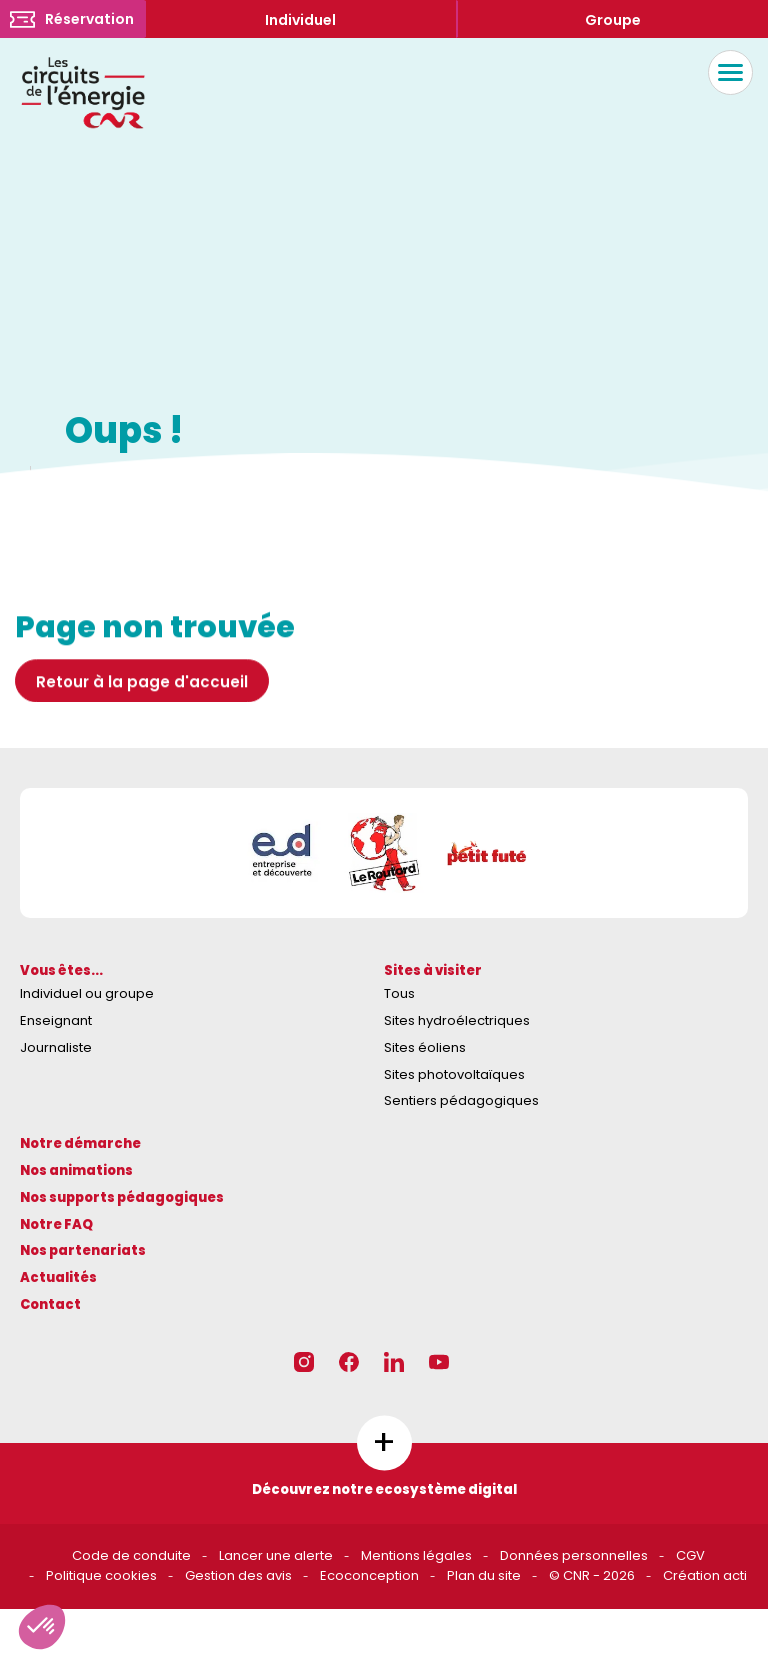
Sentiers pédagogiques (461, 1100)
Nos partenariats (83, 1250)
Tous (399, 993)
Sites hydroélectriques (457, 1020)
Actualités (58, 1277)
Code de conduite (131, 1555)
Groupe (613, 20)
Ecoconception (369, 1575)
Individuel (300, 20)
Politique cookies (101, 1575)
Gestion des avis (238, 1575)
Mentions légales (416, 1555)
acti (735, 1575)
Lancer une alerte (276, 1555)
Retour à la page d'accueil (142, 687)
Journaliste (56, 1047)
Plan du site (484, 1575)
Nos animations (76, 1170)
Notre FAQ (56, 1224)
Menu (725, 72)
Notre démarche (80, 1143)
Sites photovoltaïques (454, 1074)
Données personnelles (574, 1555)
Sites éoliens (425, 1047)
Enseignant (56, 1020)
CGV (690, 1555)
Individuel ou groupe (87, 993)
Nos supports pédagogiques (122, 1197)
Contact (50, 1304)
